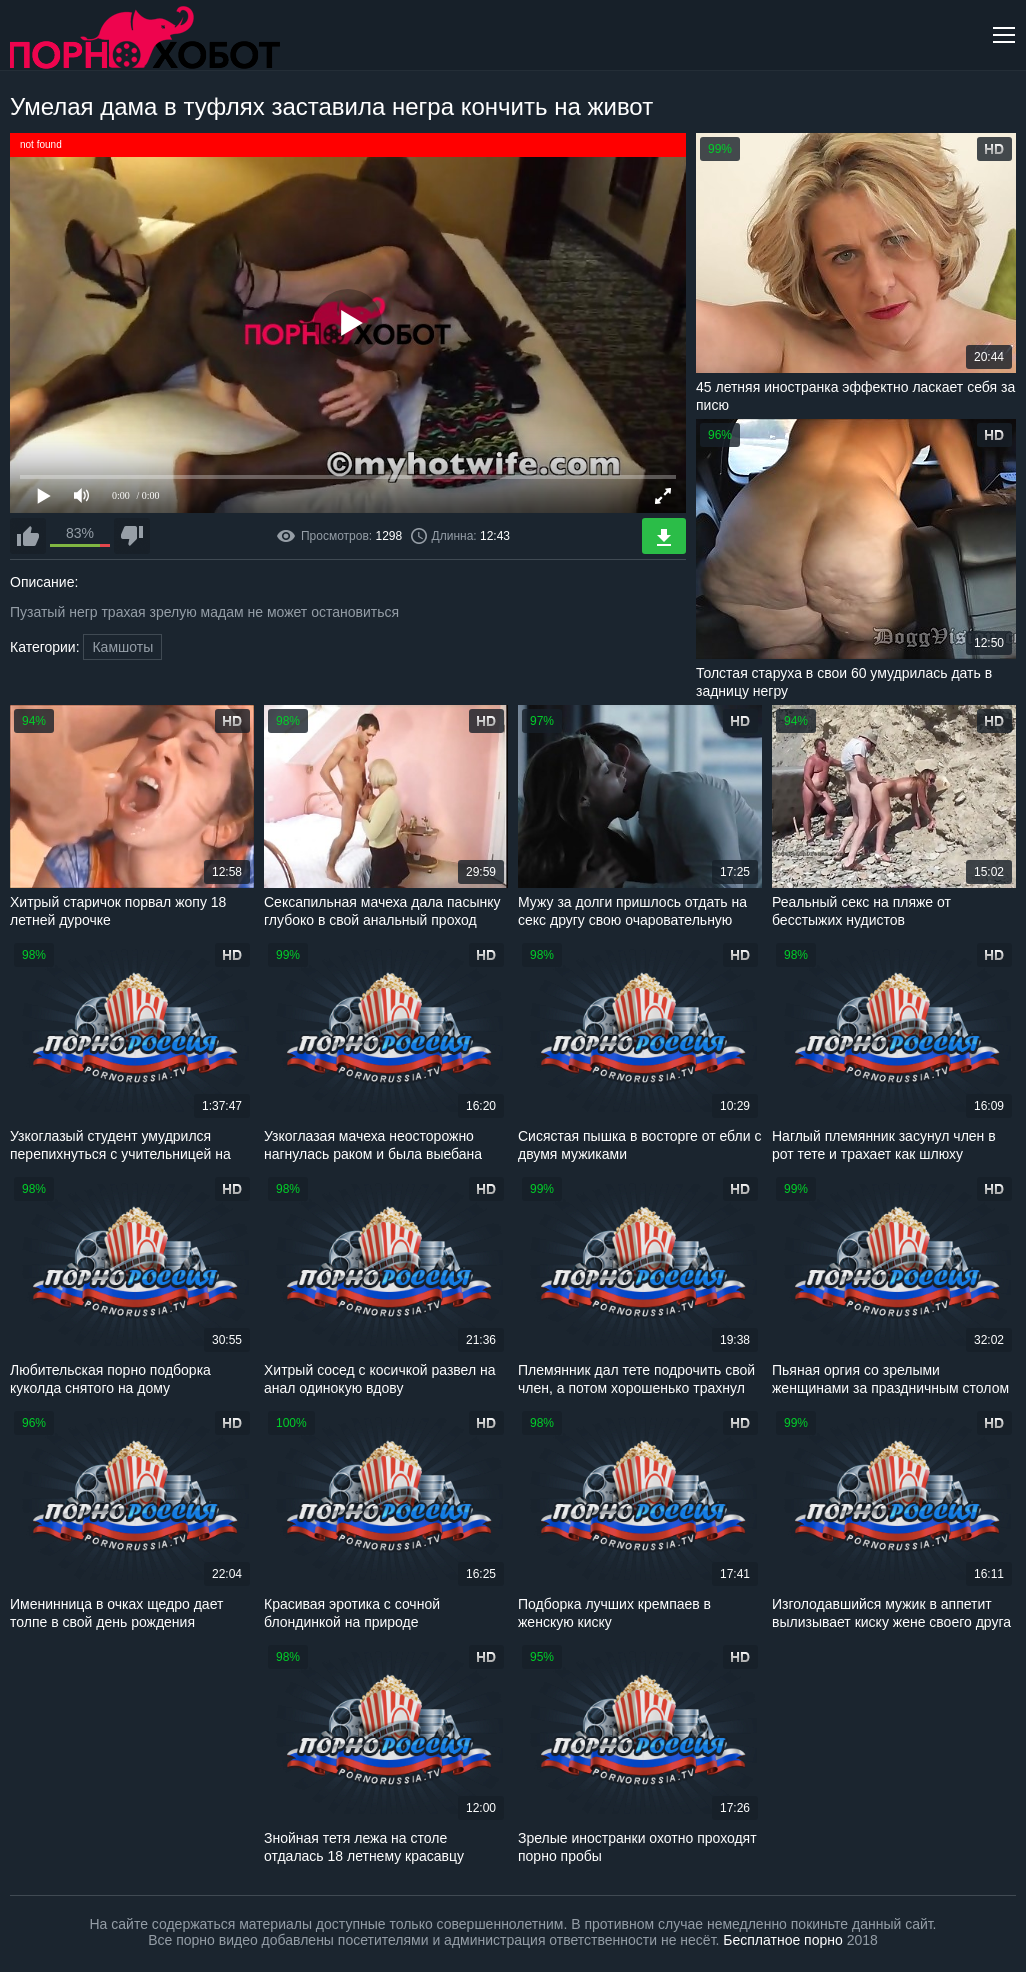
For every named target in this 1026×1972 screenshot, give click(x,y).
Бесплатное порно (782, 1940)
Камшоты (122, 647)
